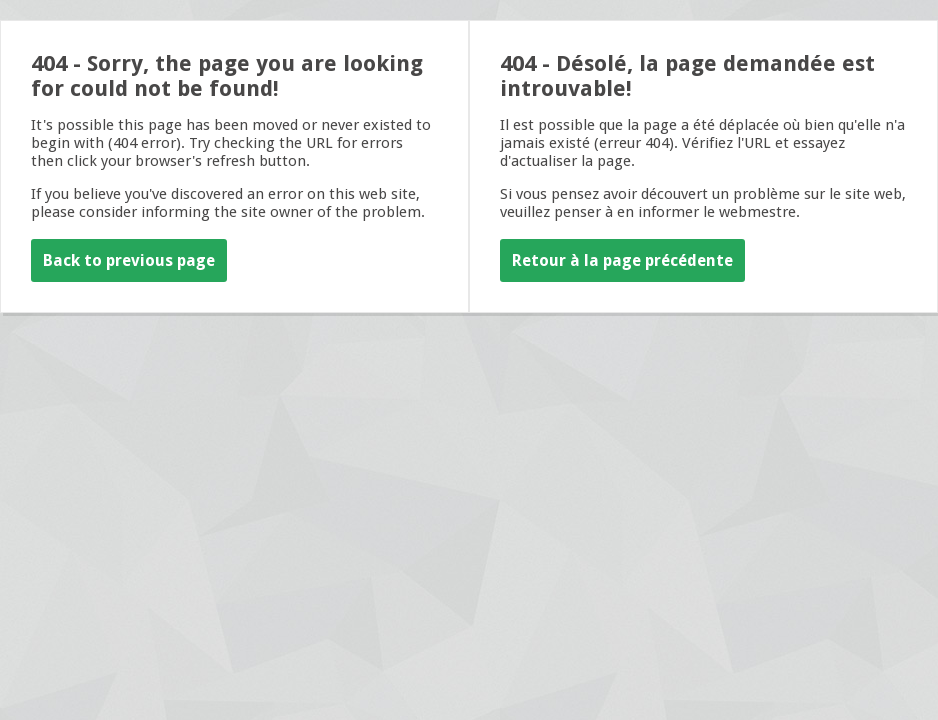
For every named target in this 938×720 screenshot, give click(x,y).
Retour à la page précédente (622, 260)
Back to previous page (129, 260)
